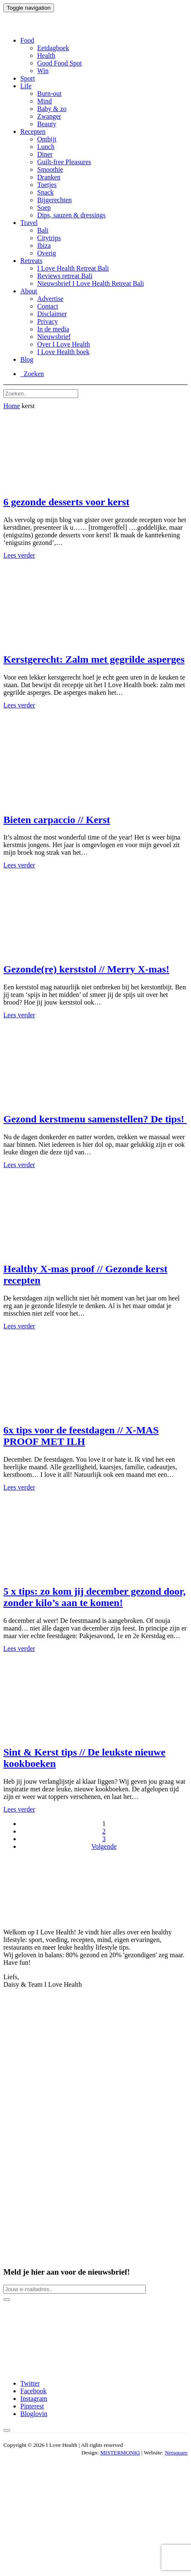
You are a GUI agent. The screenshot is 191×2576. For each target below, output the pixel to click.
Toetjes (47, 184)
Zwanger (49, 116)
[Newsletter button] (6, 2299)
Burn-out (49, 93)
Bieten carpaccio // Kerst (56, 819)
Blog (26, 359)
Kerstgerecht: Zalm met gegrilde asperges (94, 659)
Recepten (33, 131)
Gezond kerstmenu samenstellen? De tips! (95, 1118)
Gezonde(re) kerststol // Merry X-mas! (86, 969)
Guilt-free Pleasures (64, 161)
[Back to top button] (6, 2430)
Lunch (46, 146)
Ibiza (44, 245)
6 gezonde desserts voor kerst (66, 501)
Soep (44, 207)
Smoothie (50, 169)
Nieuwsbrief (54, 336)
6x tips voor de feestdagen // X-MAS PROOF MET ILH (81, 1436)
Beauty (46, 123)
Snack (45, 192)
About (28, 291)
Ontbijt (46, 139)
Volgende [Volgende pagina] (104, 1846)
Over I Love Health (63, 344)
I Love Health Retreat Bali (73, 268)
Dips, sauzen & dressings (71, 215)
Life (26, 85)
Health (46, 55)
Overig (46, 253)
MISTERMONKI (120, 2452)
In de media (53, 329)
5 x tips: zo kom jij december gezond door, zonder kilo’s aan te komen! (94, 1597)
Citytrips (49, 237)
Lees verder (19, 555)
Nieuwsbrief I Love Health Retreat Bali (90, 283)
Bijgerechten (54, 199)
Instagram (33, 2398)
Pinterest (32, 2406)
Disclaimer (52, 313)
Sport (27, 78)
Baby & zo (51, 108)
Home (11, 405)
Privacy (47, 321)
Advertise (50, 298)
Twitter (30, 2383)
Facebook (33, 2391)
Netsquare (176, 2452)
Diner (44, 154)
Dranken (48, 177)
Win (43, 70)
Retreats (31, 260)
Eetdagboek (53, 47)
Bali (43, 230)
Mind (44, 101)
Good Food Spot (59, 63)
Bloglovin (33, 2413)
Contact (47, 306)
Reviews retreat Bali (65, 275)
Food (27, 40)
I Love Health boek (63, 351)
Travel (29, 222)
